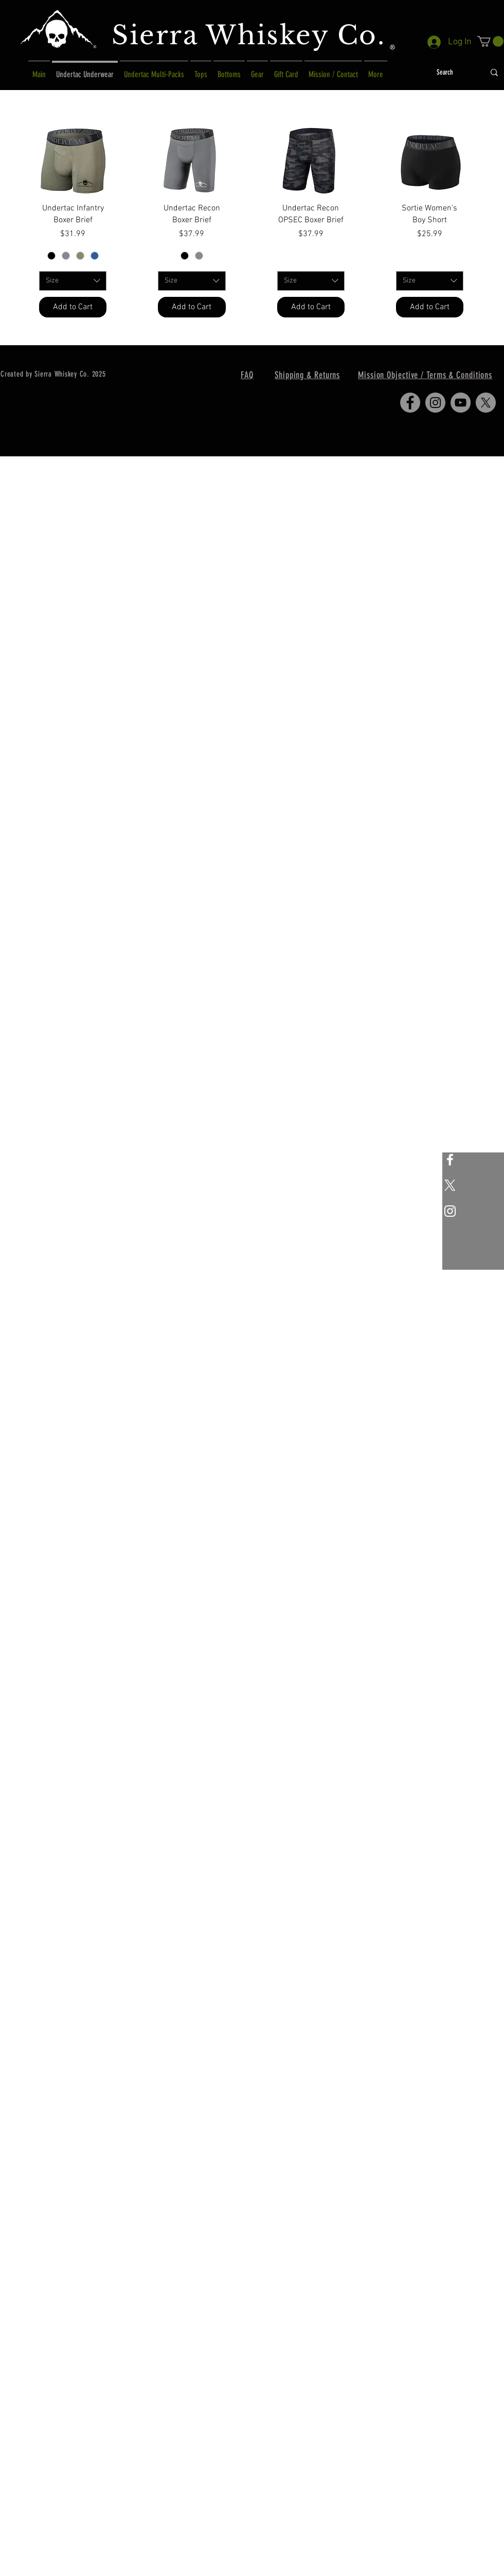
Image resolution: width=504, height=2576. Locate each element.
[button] (490, 41)
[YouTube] (461, 403)
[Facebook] (410, 403)
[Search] (445, 72)
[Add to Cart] (72, 307)
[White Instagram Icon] (450, 1211)
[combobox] (72, 281)
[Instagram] (435, 403)
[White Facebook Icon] (450, 1159)
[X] (450, 1185)
